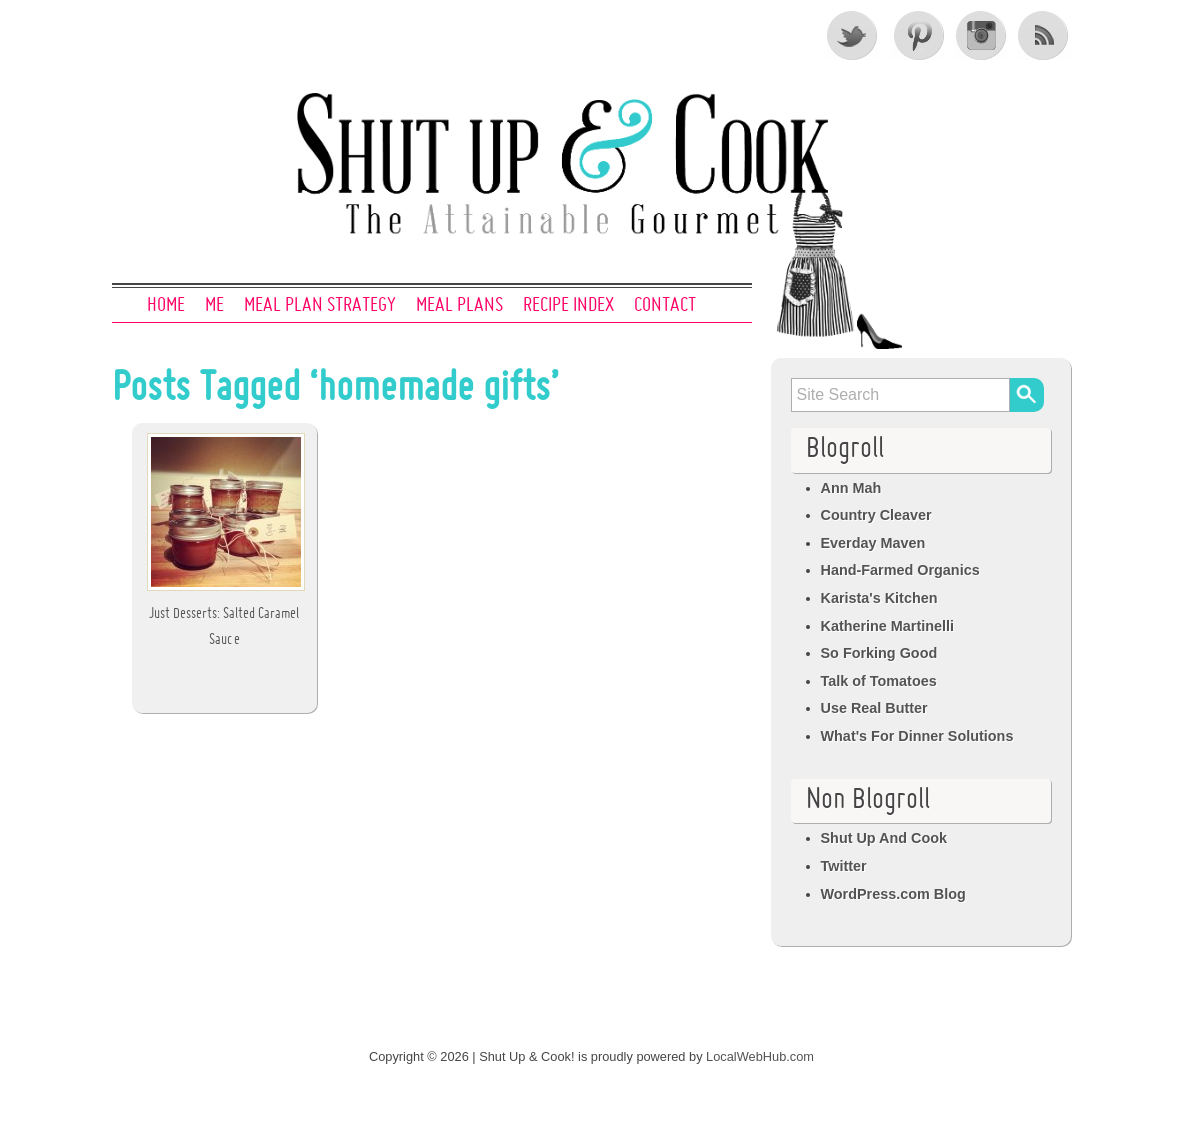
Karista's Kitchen (879, 598)
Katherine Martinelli (888, 626)
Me (214, 306)
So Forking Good (879, 653)
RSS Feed (1045, 35)
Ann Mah (851, 488)
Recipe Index (568, 306)
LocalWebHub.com (760, 1056)
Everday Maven (873, 543)
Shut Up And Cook (884, 838)
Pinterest (917, 35)
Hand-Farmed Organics (900, 570)
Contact (665, 306)
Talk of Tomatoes (879, 681)
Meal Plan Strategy (320, 306)
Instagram (981, 35)
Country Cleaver (876, 515)
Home (166, 306)
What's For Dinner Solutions (917, 736)
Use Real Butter (874, 708)
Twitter (853, 35)
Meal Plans (459, 306)
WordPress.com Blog (893, 894)
